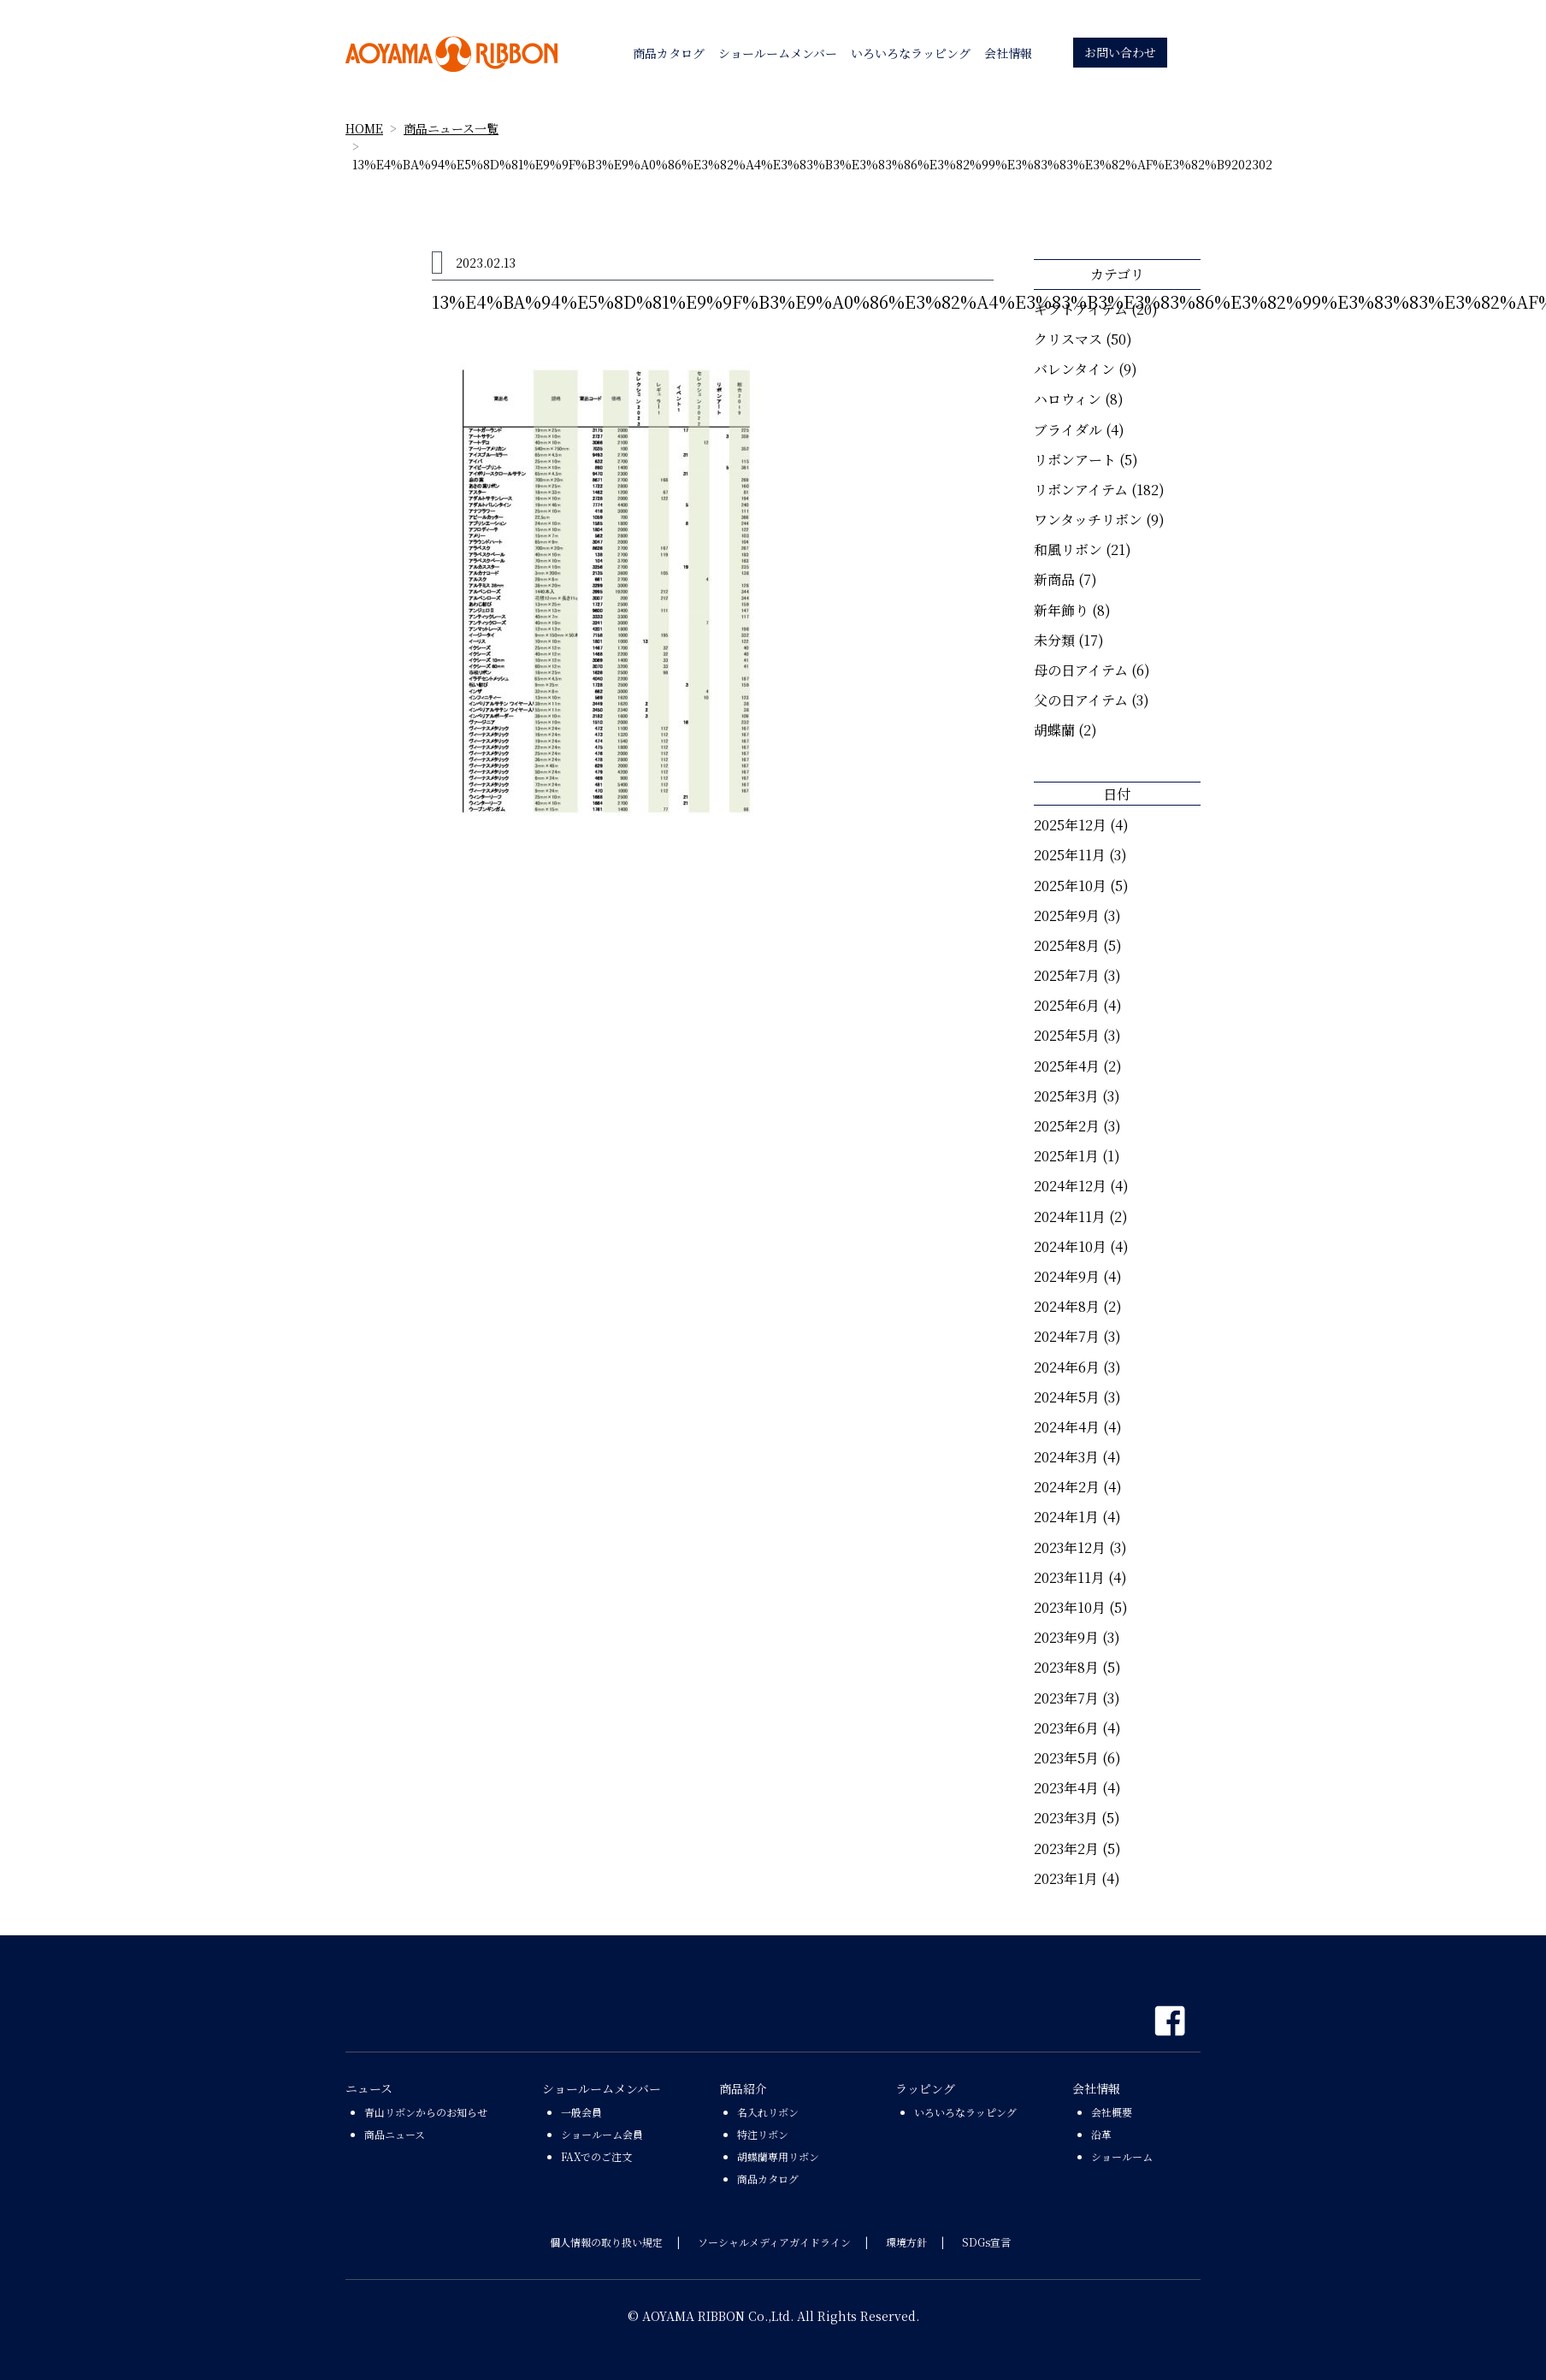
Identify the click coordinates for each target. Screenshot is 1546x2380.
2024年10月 (1070, 1246)
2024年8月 (1067, 1306)
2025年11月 (1070, 855)
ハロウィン (1067, 399)
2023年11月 (1069, 1577)
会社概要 (1111, 2112)
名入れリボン (768, 2112)
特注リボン (762, 2134)
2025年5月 (1067, 1035)
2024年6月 (1067, 1367)
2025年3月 (1066, 1096)
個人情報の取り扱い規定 (606, 2242)
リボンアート (1075, 460)
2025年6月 (1067, 1005)
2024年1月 (1066, 1517)
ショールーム (1122, 2156)
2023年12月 (1070, 1547)
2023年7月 (1066, 1698)
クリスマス (1068, 339)
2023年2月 (1066, 1848)
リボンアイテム (1081, 489)
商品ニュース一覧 (451, 128)
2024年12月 (1070, 1186)
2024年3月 (1066, 1457)
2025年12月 (1070, 825)
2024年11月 (1070, 1216)
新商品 (1054, 579)
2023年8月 (1066, 1667)
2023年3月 (1066, 1818)
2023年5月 (1066, 1758)
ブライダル (1068, 430)
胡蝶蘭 (1054, 730)
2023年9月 (1066, 1637)
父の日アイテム (1081, 700)
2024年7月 (1067, 1336)
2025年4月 (1067, 1066)
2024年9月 (1067, 1276)
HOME (364, 128)
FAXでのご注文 (596, 2156)
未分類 (1054, 640)
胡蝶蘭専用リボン (778, 2156)
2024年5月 (1067, 1397)
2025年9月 (1067, 915)
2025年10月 (1070, 885)
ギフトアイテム (1081, 309)
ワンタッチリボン (1088, 519)
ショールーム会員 (602, 2134)
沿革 (1101, 2134)
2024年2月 (1067, 1487)
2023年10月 (1070, 1607)
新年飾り (1061, 610)
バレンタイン (1074, 369)
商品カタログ (768, 2178)
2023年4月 (1066, 1788)
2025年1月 (1066, 1156)
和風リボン (1068, 549)
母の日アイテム (1081, 670)
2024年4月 (1067, 1427)
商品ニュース (394, 2134)
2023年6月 (1066, 1728)
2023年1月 (1066, 1878)
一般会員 (581, 2112)
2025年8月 (1067, 945)
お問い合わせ (1120, 52)
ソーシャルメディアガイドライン (774, 2242)
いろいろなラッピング (965, 2112)
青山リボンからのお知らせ (425, 2112)
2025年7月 (1067, 975)
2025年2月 (1067, 1126)
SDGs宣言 (986, 2242)
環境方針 (906, 2242)
